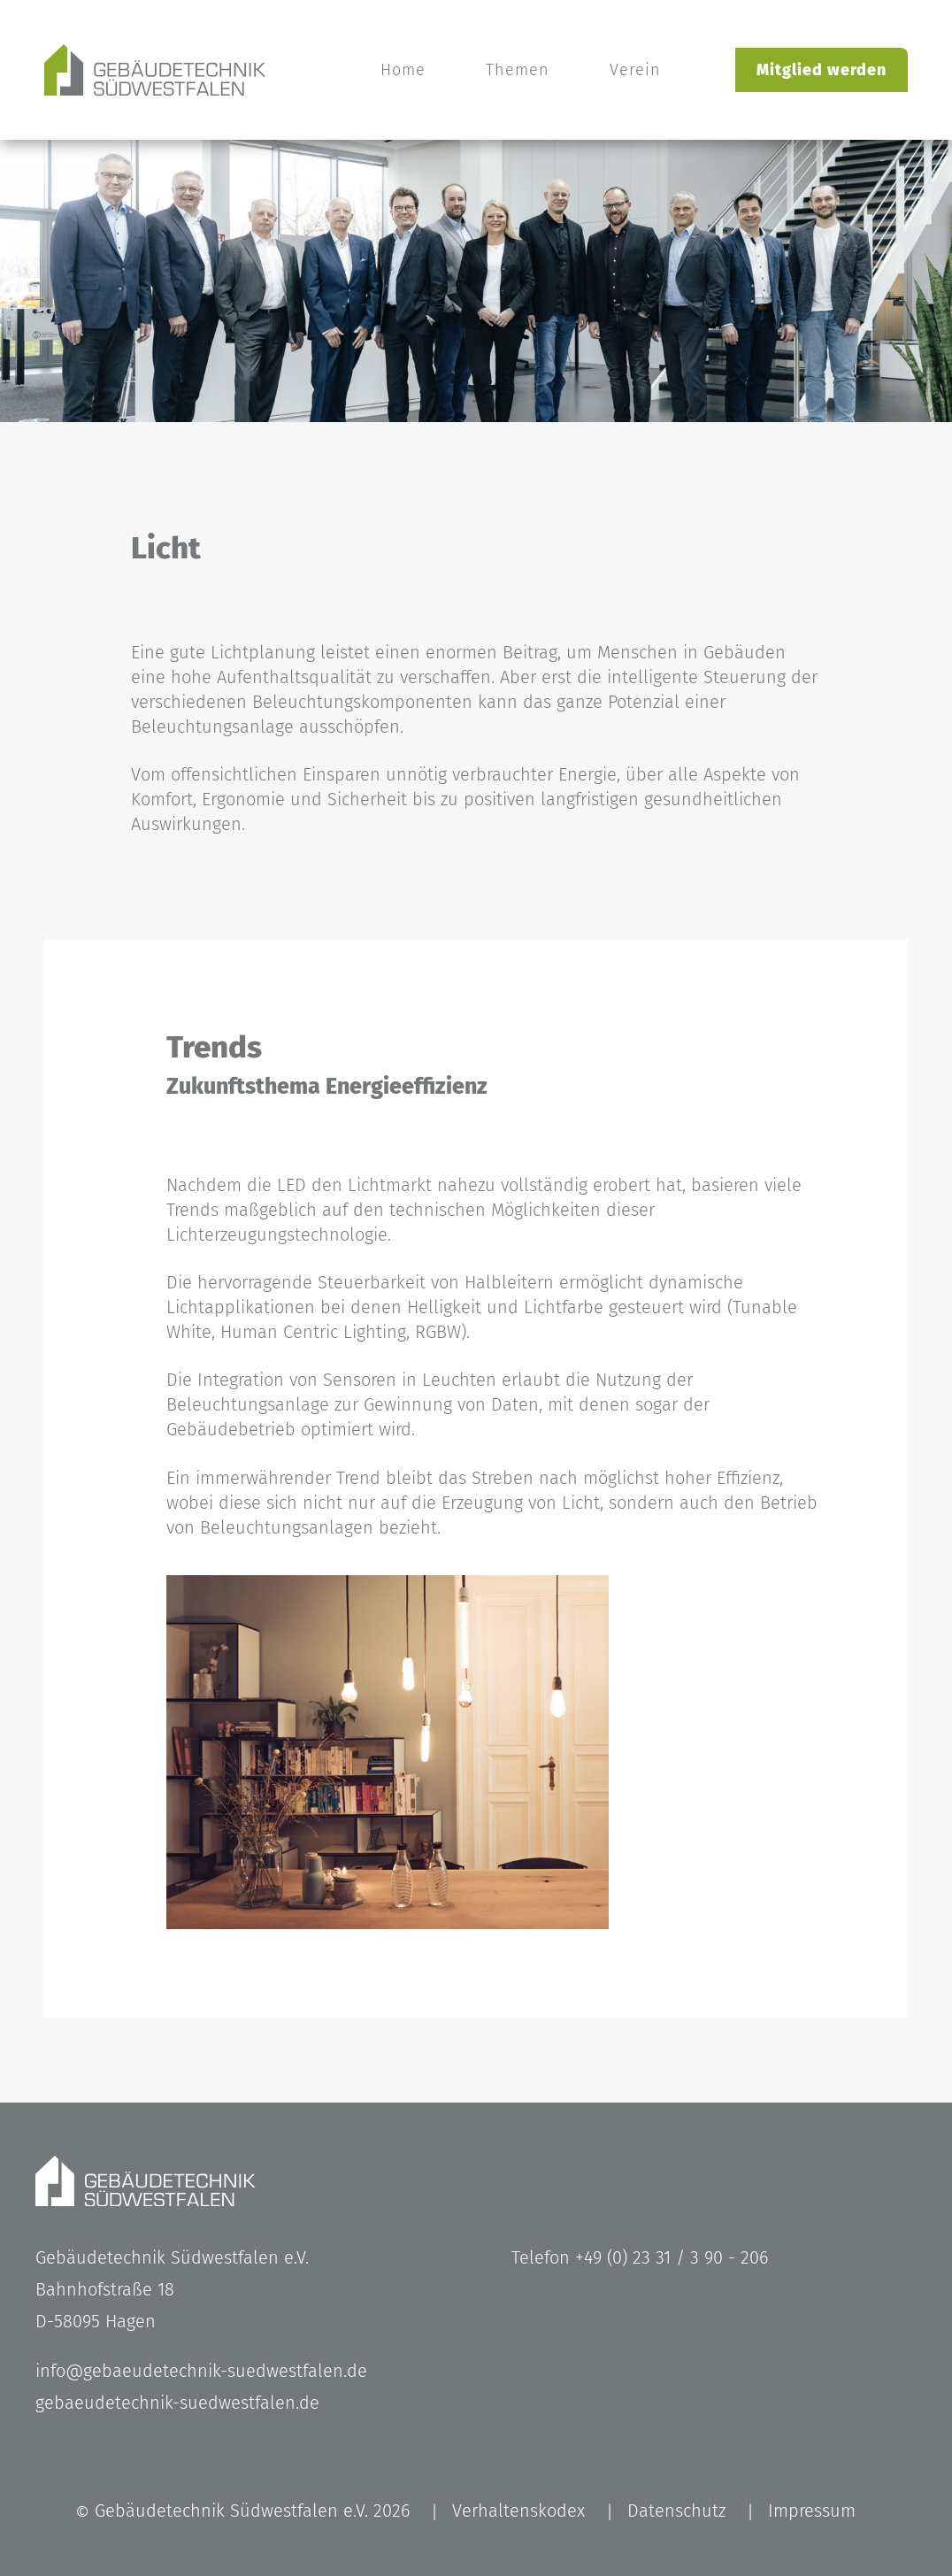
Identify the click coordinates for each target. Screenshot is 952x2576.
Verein (635, 70)
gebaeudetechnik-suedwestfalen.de (177, 2402)
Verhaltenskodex (518, 2510)
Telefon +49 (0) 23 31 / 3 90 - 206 (639, 2257)
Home (403, 70)
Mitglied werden (821, 70)
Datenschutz (676, 2510)
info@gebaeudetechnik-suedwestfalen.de (201, 2370)
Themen (517, 70)
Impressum (812, 2510)
